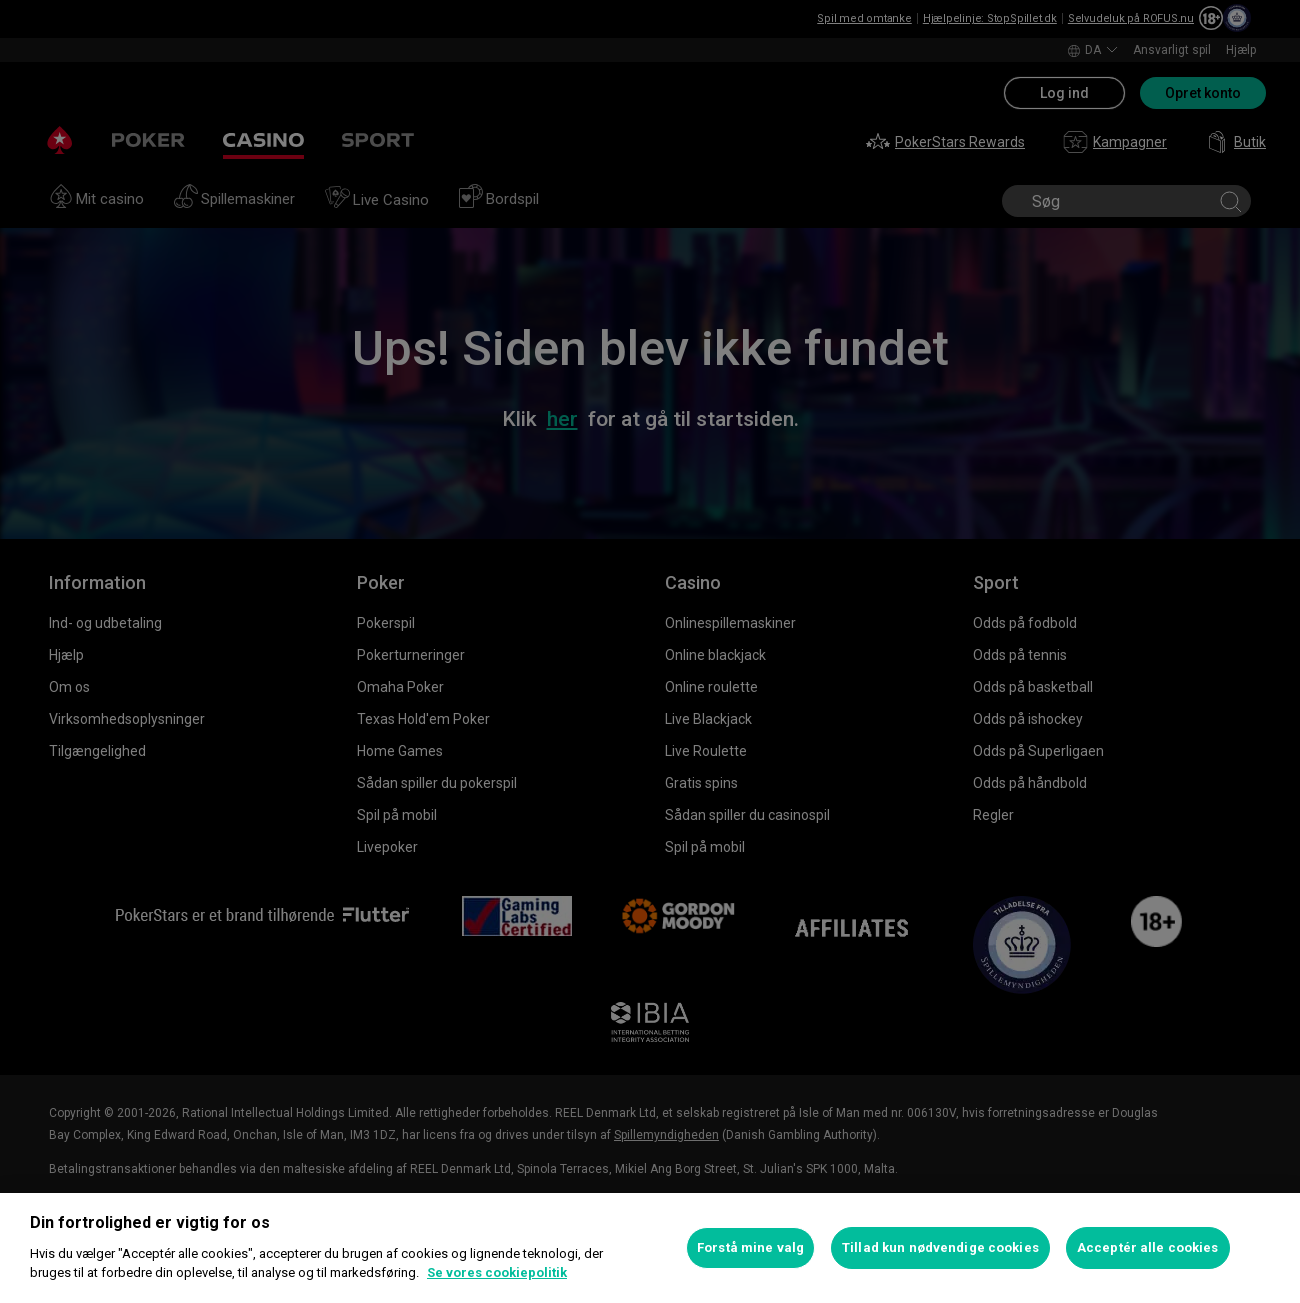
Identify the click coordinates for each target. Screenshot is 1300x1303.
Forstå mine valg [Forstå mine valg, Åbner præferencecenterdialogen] (750, 1247)
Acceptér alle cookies (1148, 1247)
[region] (650, 1248)
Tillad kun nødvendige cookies (940, 1247)
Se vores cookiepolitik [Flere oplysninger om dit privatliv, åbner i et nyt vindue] (497, 1272)
